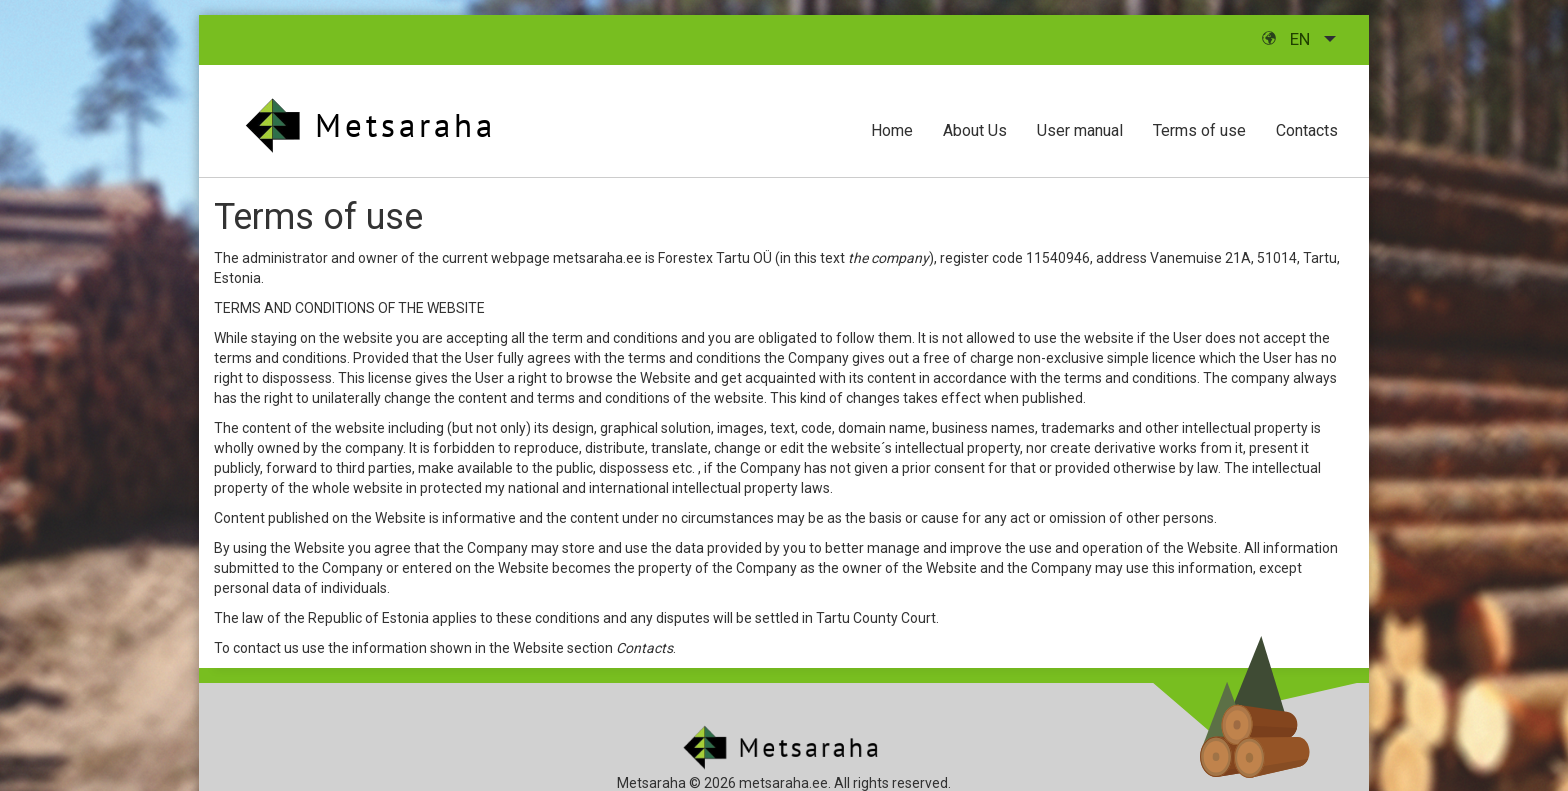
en (1288, 39)
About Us (975, 130)
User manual (1080, 130)
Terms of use (1199, 130)
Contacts (1307, 130)
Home (892, 130)
